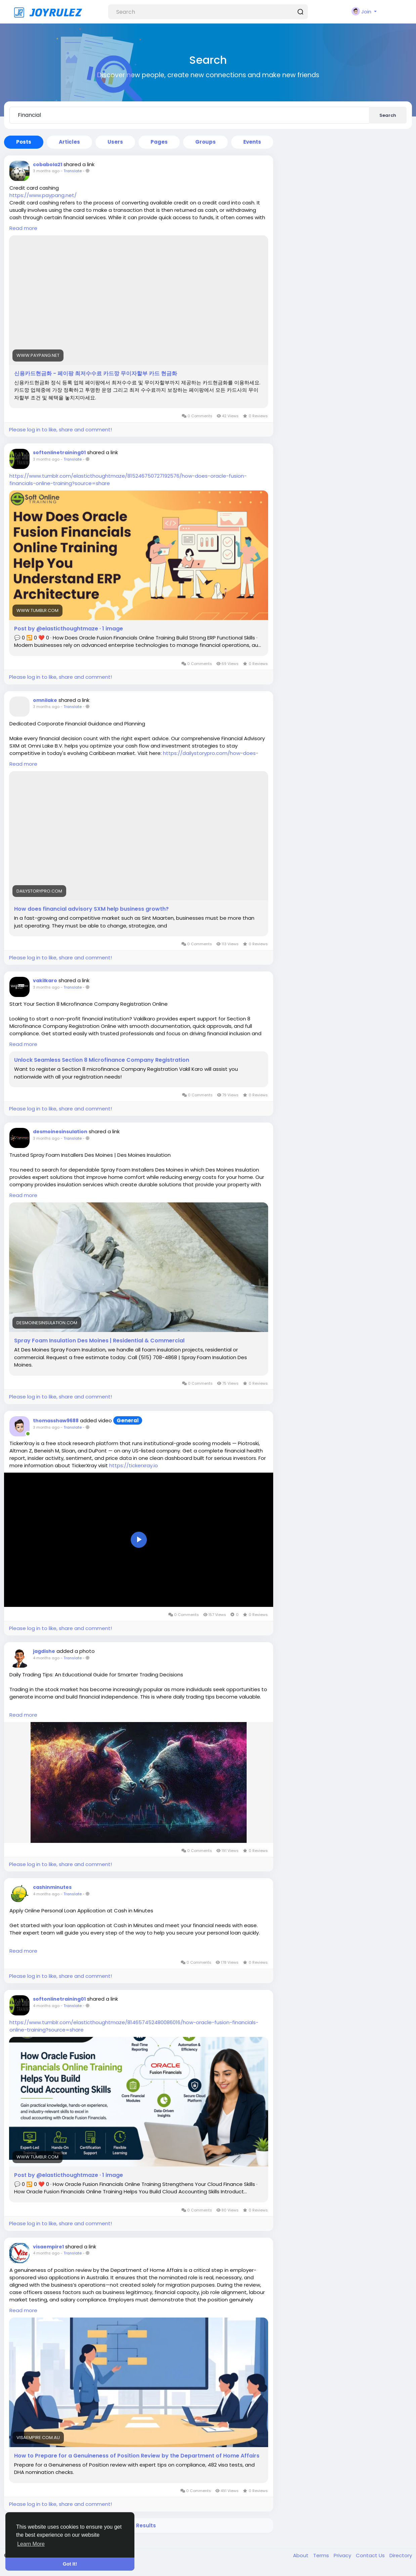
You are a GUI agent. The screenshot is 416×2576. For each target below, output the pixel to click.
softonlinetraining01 (59, 452)
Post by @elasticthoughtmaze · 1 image (68, 628)
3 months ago (46, 171)
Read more (23, 228)
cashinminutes (52, 1887)
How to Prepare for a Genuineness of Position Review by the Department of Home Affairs (136, 2456)
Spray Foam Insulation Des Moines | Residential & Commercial (99, 1340)
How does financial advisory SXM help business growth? (91, 909)
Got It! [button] (70, 2564)
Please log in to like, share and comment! (60, 429)
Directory (400, 2555)
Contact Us (371, 2555)
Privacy (343, 2555)
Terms (321, 2555)
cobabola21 (47, 164)
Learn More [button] (31, 2544)
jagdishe (44, 1651)
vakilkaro (45, 980)
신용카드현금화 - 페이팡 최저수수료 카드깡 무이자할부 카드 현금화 (95, 373)
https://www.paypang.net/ (43, 195)
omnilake (45, 700)
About (301, 2555)
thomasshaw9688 (56, 1420)
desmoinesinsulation (60, 1131)
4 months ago (46, 1658)
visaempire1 (48, 2246)
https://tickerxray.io (133, 1465)
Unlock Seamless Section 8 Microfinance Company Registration (101, 1060)
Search (387, 115)
